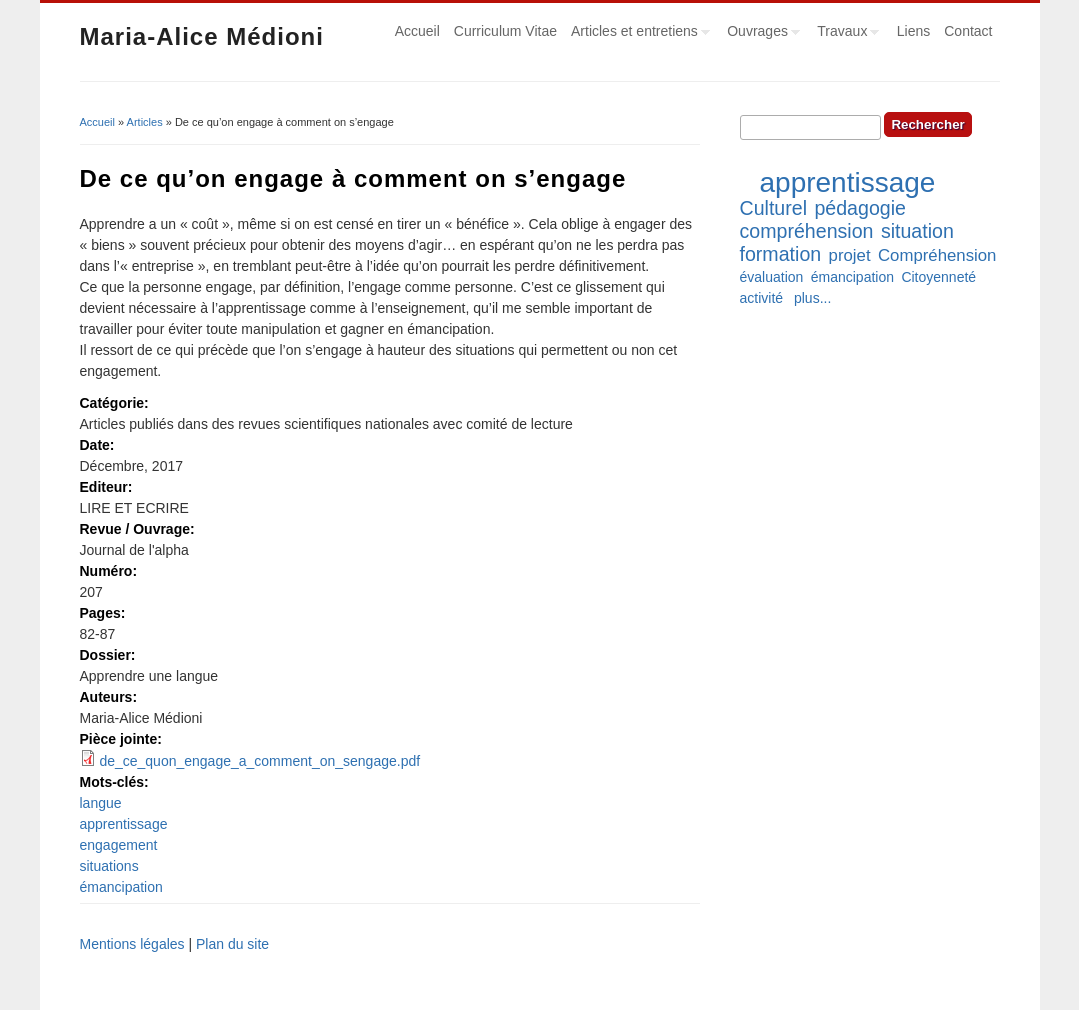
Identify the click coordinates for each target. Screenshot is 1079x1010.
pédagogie (860, 208)
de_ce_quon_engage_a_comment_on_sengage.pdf (259, 761)
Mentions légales (132, 944)
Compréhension (937, 255)
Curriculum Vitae (505, 31)
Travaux (844, 34)
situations (109, 866)
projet (850, 255)
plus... (812, 298)
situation (917, 231)
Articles (145, 122)
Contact (968, 31)
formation (781, 254)
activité (762, 298)
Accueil (417, 31)
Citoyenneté (938, 277)
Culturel (774, 208)
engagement (119, 845)
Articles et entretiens (637, 34)
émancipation (121, 887)
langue (101, 803)
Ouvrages (760, 34)
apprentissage (124, 824)
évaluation (772, 277)
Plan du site (232, 944)
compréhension (807, 231)
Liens (913, 31)
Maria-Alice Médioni (202, 36)
